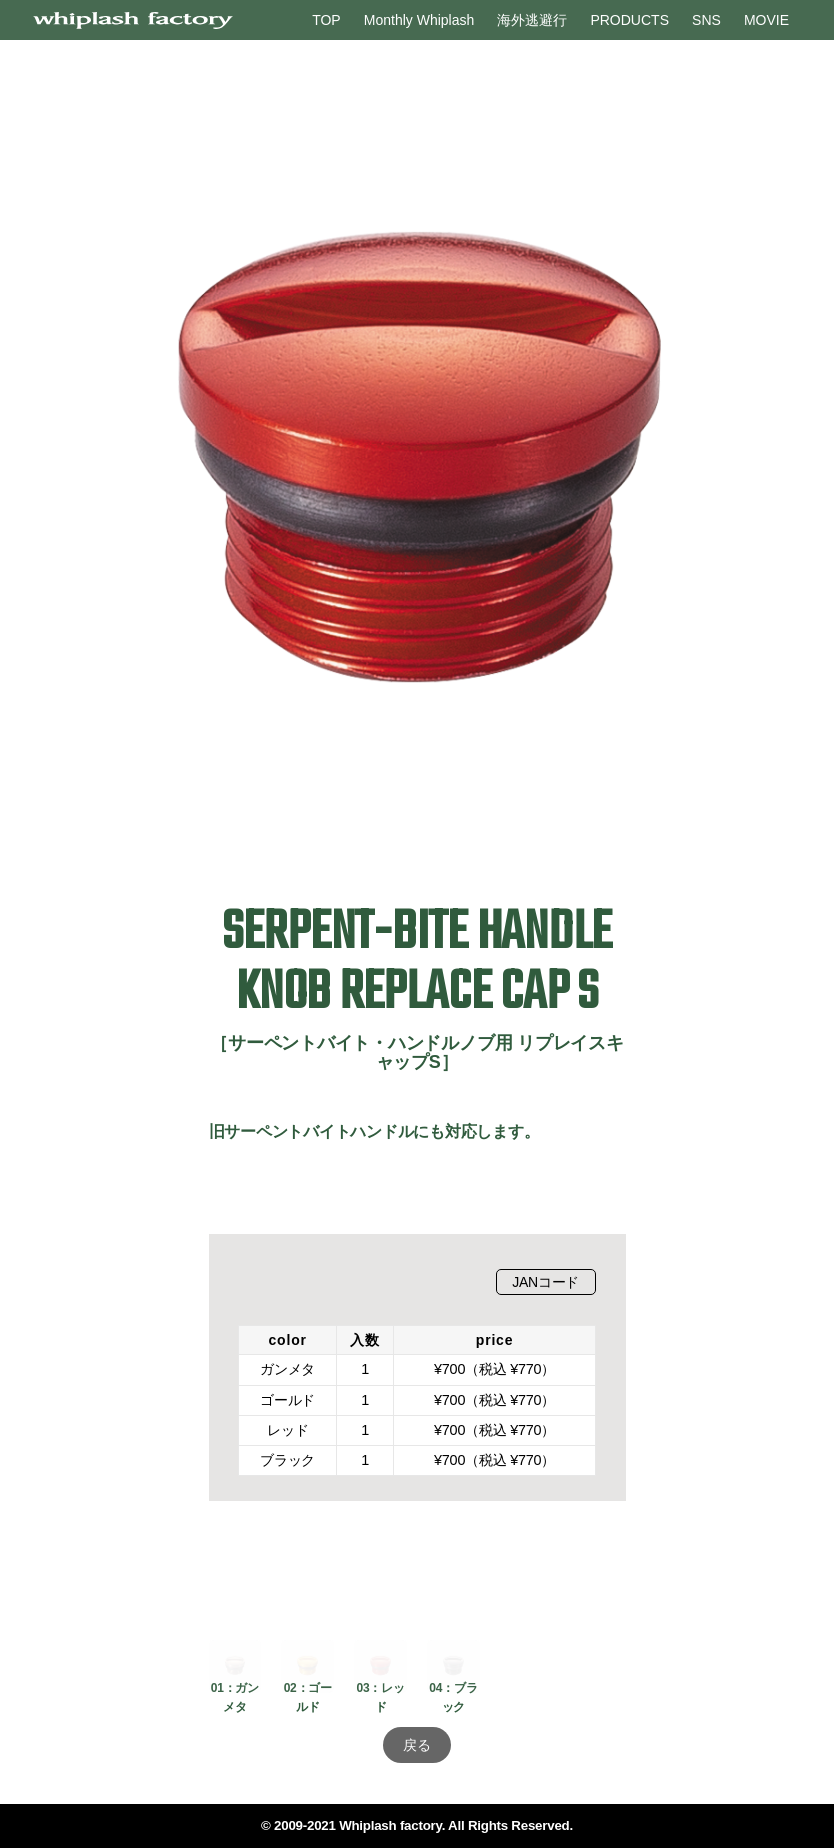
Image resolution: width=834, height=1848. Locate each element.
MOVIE (766, 20)
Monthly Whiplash (419, 20)
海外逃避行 (532, 20)
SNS (706, 20)
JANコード (545, 1282)
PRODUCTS (629, 20)
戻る (417, 1745)
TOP (326, 20)
